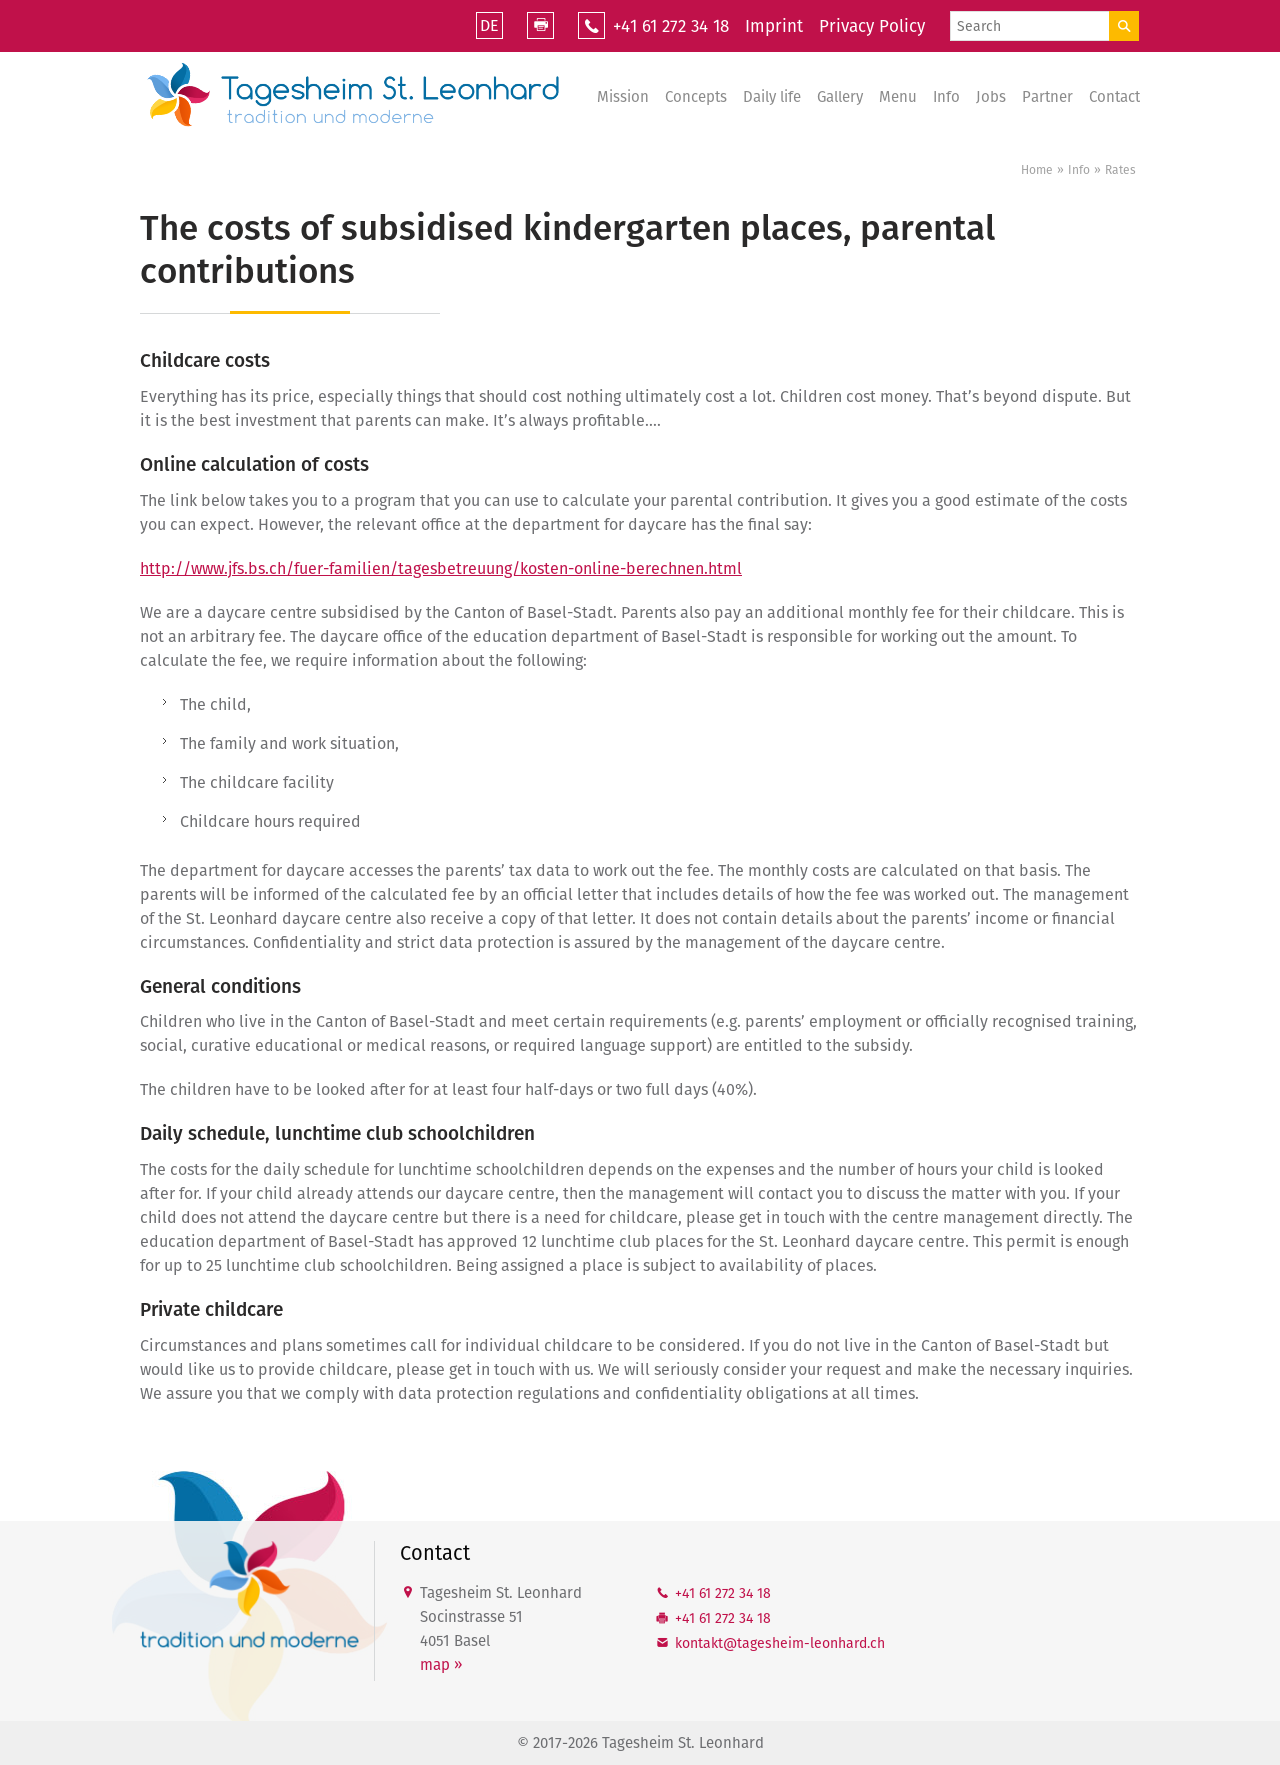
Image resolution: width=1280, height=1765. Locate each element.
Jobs (991, 97)
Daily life (772, 97)
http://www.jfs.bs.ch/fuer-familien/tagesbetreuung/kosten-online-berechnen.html (441, 568)
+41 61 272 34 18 (671, 26)
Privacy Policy (872, 26)
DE (489, 25)
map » (441, 1665)
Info (946, 97)
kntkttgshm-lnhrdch (780, 1643)
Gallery (840, 97)
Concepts (696, 97)
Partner (1047, 97)
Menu (898, 97)
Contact (1114, 97)
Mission (623, 97)
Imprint (774, 26)
